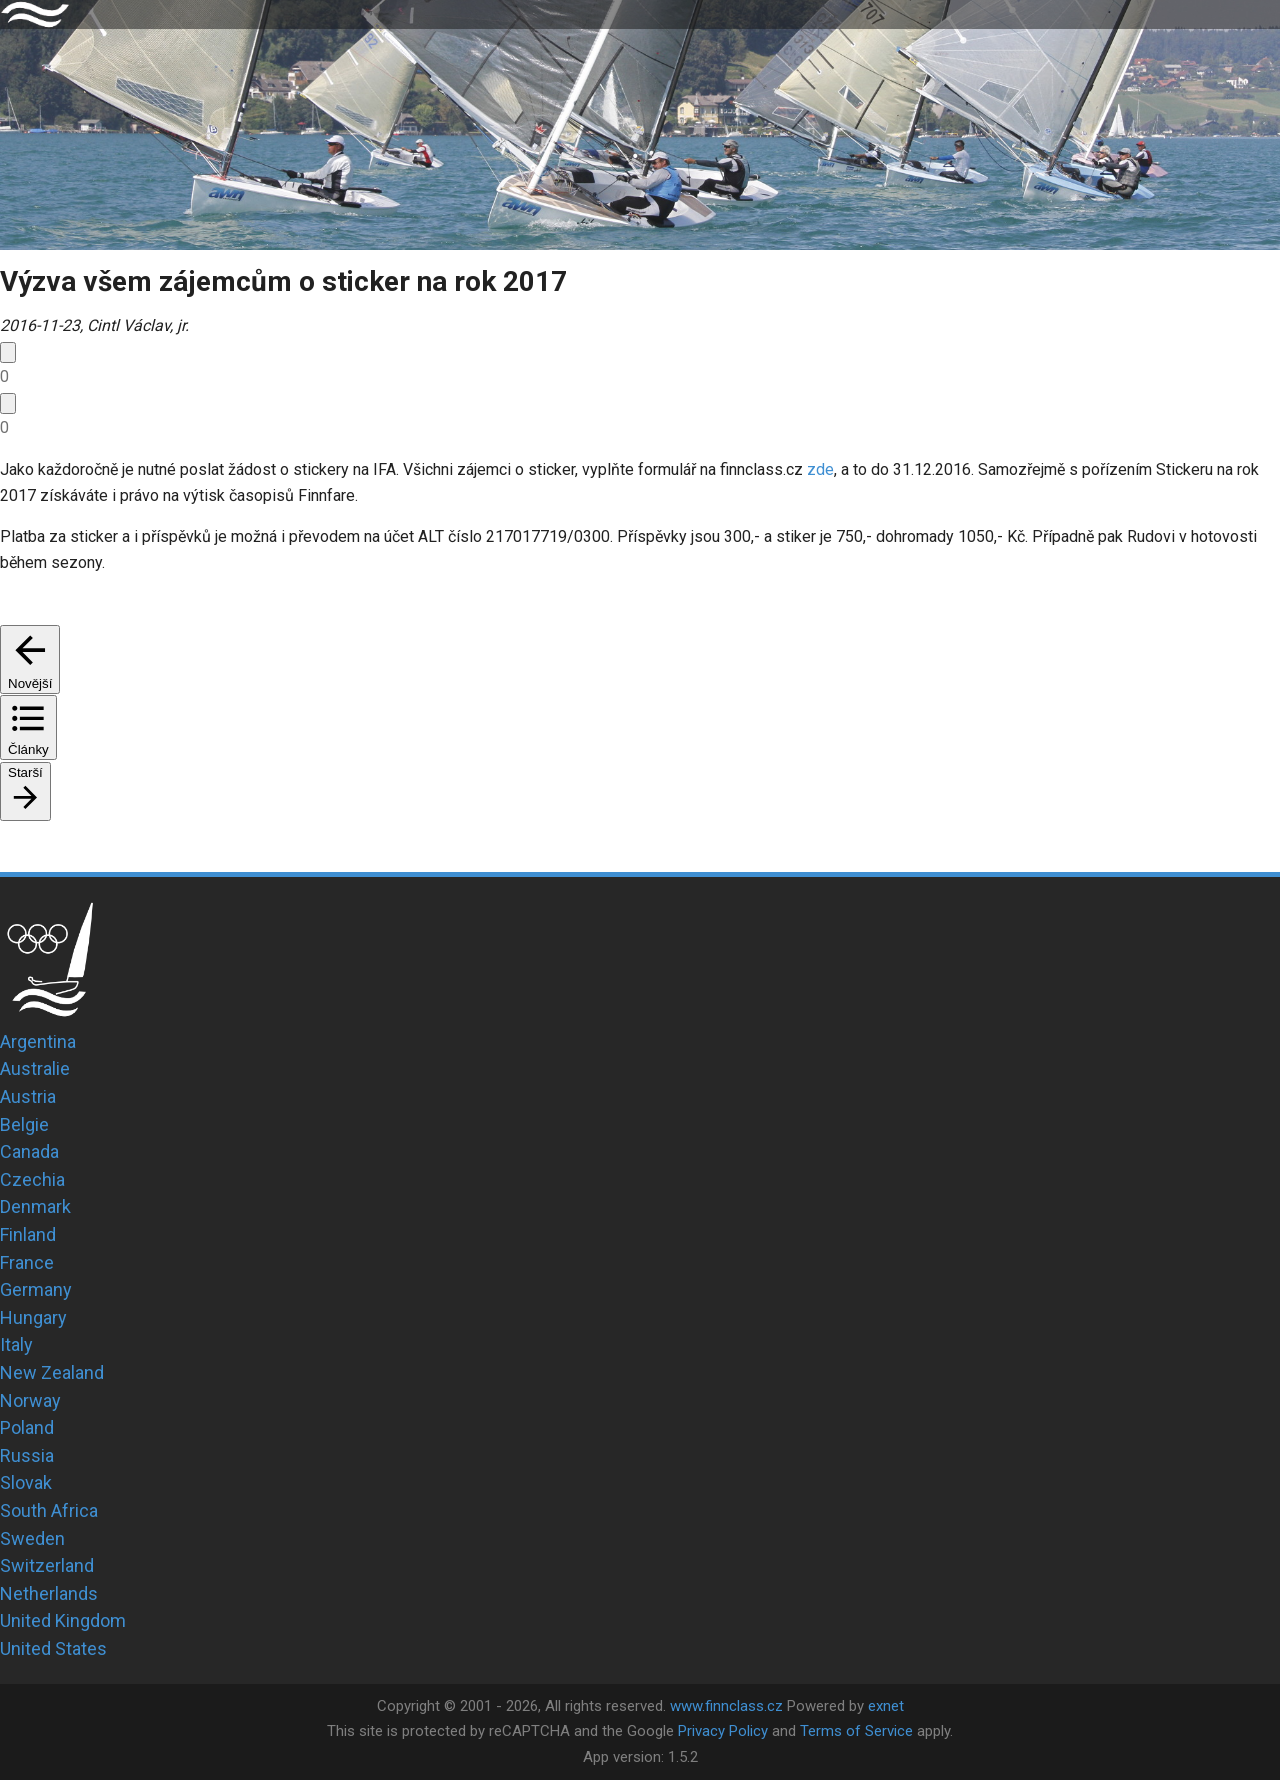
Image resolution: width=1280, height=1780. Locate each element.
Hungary (33, 1317)
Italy (16, 1344)
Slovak (26, 1482)
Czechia (32, 1179)
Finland (28, 1234)
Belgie (24, 1124)
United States (53, 1648)
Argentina (38, 1041)
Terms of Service (856, 1731)
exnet (886, 1706)
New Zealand (52, 1372)
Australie (35, 1068)
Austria (28, 1096)
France (27, 1262)
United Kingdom (63, 1620)
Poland (27, 1427)
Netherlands (49, 1593)
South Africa (49, 1510)
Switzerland (47, 1565)
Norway (30, 1400)
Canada (29, 1151)
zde (820, 469)
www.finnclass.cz (726, 1706)
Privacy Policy (723, 1731)
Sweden (32, 1538)
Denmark (35, 1206)
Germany (36, 1289)
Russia (27, 1455)
